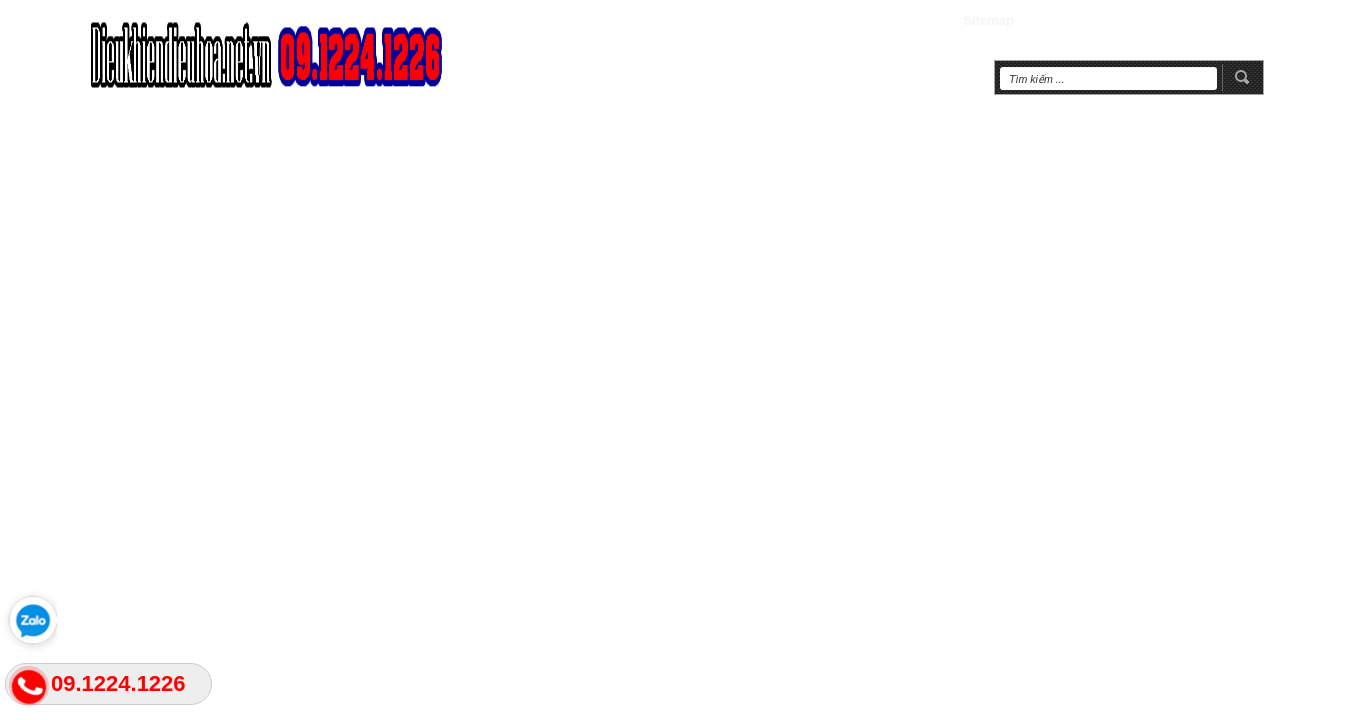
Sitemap (988, 20)
